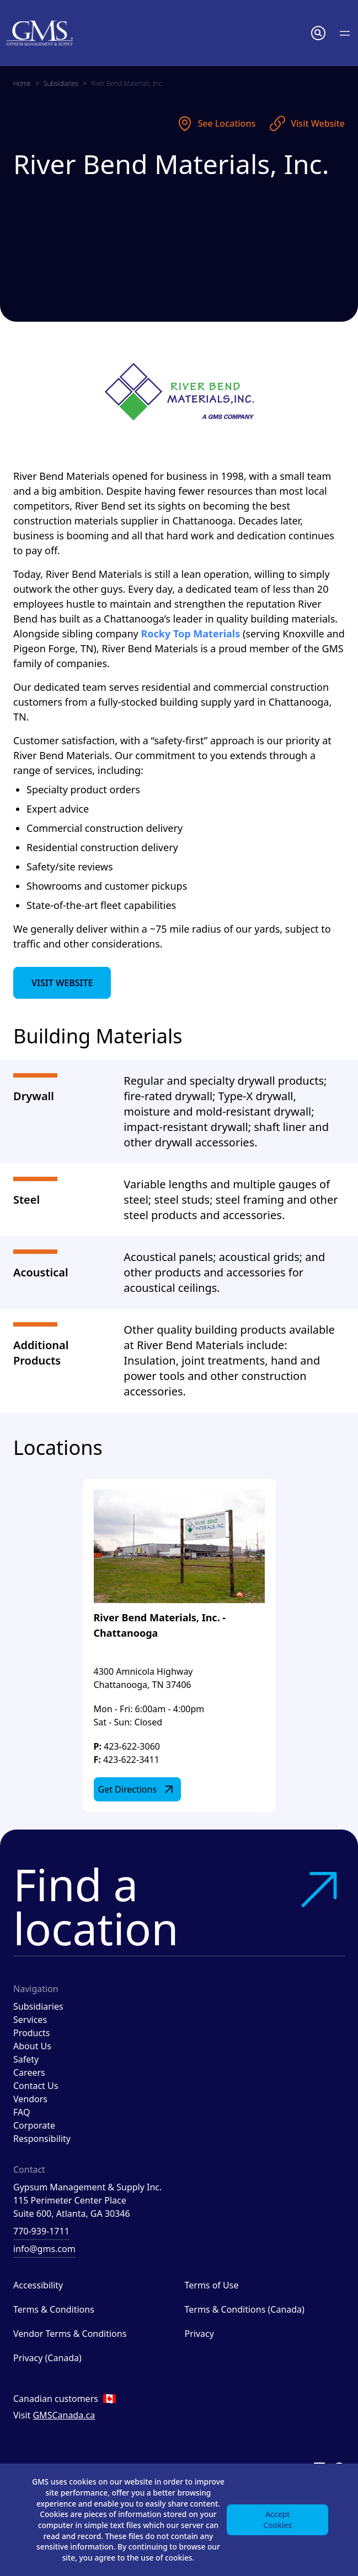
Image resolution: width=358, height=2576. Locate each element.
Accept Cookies (277, 2518)
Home (22, 83)
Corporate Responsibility (42, 2132)
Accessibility (38, 2285)
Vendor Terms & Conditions (69, 2334)
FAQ (21, 2112)
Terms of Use (212, 2285)
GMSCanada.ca (64, 2415)
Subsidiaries (61, 83)
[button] (318, 33)
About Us (32, 2046)
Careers (29, 2072)
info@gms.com (44, 2249)
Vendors (30, 2099)
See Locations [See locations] (216, 123)
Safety (26, 2059)
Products (31, 2033)
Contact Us (35, 2086)
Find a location (179, 1906)
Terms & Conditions (53, 2309)
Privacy (199, 2334)
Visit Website (307, 123)
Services (30, 2020)
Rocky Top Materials (190, 633)
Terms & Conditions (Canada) (244, 2309)
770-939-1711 (41, 2231)
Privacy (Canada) (47, 2358)
